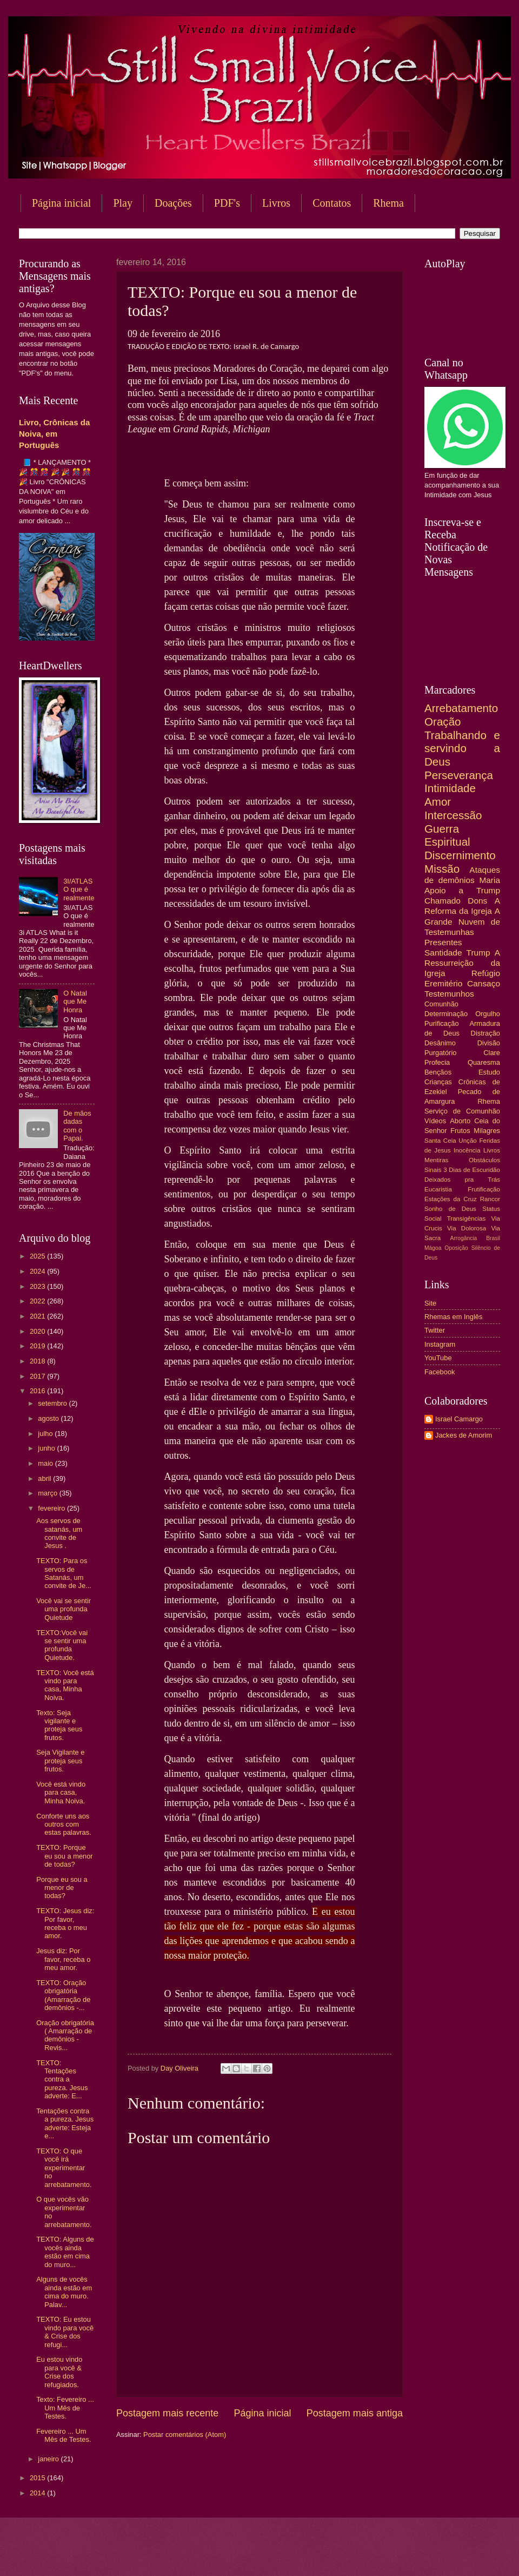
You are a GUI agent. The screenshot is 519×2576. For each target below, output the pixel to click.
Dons (477, 900)
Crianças (438, 1082)
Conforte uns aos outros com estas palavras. (63, 1824)
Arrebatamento (461, 708)
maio (46, 1463)
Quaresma (484, 1062)
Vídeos (435, 1121)
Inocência (467, 1150)
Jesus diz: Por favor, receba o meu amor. (63, 1959)
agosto (49, 1418)
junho (47, 1448)
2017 (38, 1376)
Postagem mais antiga (355, 2413)
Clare (491, 1053)
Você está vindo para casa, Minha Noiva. (60, 1792)
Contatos (331, 203)
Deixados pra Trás (462, 1179)
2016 (38, 1391)
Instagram (439, 1344)
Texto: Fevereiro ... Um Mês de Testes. (65, 2407)
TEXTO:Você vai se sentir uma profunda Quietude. (62, 1645)
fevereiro (52, 1508)
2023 (38, 1286)
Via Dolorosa (466, 1228)
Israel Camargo (459, 1419)
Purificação (441, 1023)
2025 (38, 1256)
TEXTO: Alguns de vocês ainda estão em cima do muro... (65, 2251)
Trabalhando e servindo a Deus (462, 748)
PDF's (227, 203)
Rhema (488, 1101)
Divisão (488, 1043)
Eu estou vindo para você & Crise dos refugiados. (59, 2371)
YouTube (438, 1358)
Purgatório (440, 1053)
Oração (442, 721)
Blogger (346, 2555)
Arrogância (463, 1238)
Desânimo (440, 1043)
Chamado (442, 900)
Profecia (437, 1062)
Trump (478, 952)
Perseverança (458, 775)
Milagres (487, 1130)
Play (122, 203)
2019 (38, 1346)
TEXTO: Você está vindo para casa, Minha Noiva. (65, 1685)
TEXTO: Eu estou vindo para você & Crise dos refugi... (65, 2331)
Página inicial (61, 203)
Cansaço (483, 983)
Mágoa (432, 1248)
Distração (485, 1033)
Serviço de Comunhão (462, 1111)
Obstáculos (484, 1160)
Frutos (460, 1130)
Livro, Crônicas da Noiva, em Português (54, 434)
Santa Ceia (440, 1140)
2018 (38, 1361)
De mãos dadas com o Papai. (77, 1125)
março (48, 1493)
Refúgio (485, 973)
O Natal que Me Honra (75, 1001)
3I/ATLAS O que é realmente (78, 889)
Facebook (439, 1372)
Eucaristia (438, 1189)
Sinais (433, 1170)
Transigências (466, 1218)
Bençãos (437, 1072)
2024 (38, 1271)
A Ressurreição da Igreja (462, 963)
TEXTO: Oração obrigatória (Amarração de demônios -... (63, 1995)
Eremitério (443, 983)
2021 (38, 1316)
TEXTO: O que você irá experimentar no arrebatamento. (63, 2168)
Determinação (446, 1014)
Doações (173, 203)
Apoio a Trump (462, 890)
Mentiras (436, 1160)
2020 (38, 1331)
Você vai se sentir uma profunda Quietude (63, 1609)
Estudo (489, 1072)
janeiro (49, 2459)
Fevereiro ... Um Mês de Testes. (63, 2435)
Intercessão (453, 815)
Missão (442, 868)
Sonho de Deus (450, 1208)
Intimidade (450, 788)
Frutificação (484, 1189)
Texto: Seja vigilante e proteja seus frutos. (59, 1725)
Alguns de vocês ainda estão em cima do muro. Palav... (64, 2291)
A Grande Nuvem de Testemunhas (462, 921)
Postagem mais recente (167, 2413)
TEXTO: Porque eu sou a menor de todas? (64, 1855)
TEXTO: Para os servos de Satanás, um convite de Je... (63, 1573)
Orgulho (487, 1014)
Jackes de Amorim (463, 1435)
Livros (276, 203)
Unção (467, 1140)
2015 (38, 2478)
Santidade (443, 952)
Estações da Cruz (450, 1199)
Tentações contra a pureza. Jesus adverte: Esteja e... (65, 2123)
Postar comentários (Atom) (184, 2434)
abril (45, 1478)
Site (430, 1303)
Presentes (443, 942)
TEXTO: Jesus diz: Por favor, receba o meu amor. (65, 1923)
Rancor (490, 1199)
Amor (437, 801)
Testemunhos (449, 993)
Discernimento (460, 855)
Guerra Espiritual (447, 835)
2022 (38, 1301)
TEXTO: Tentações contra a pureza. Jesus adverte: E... (62, 2079)
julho (46, 1433)
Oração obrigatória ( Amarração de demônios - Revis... (65, 2035)
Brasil (493, 1238)
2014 (38, 2493)
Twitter (434, 1330)
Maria (489, 880)
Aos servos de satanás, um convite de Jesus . (59, 1533)
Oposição (456, 1248)
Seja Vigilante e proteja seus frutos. (60, 1760)
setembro (53, 1403)
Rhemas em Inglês (453, 1317)
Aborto (460, 1121)
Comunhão (441, 1004)
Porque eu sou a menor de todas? (62, 1887)
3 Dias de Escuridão (471, 1170)
